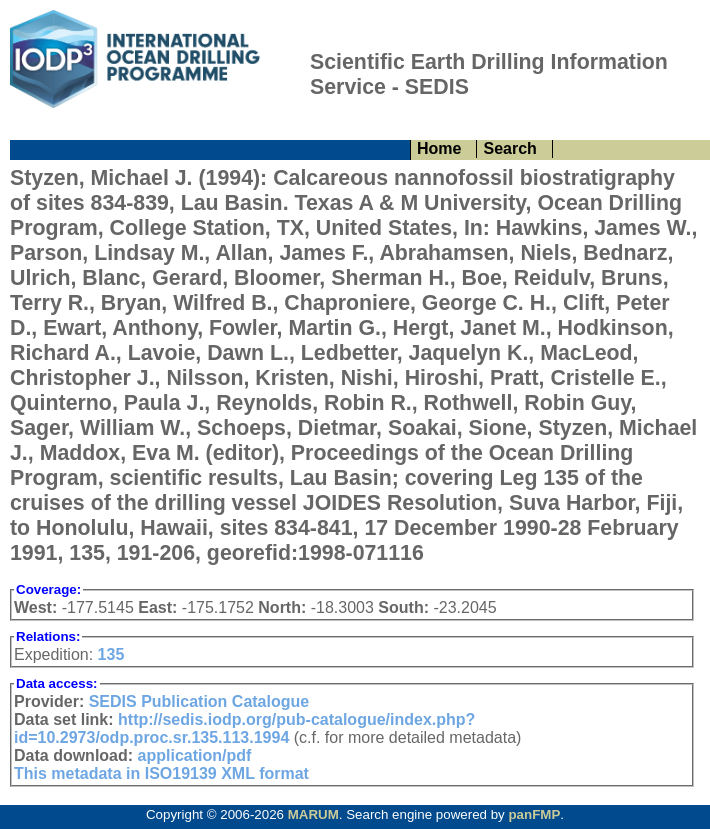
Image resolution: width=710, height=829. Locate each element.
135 (111, 654)
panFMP (534, 814)
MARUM (313, 814)
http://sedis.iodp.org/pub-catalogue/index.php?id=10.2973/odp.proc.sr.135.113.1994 (244, 728)
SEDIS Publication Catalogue (199, 701)
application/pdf (195, 755)
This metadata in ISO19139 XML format (161, 773)
